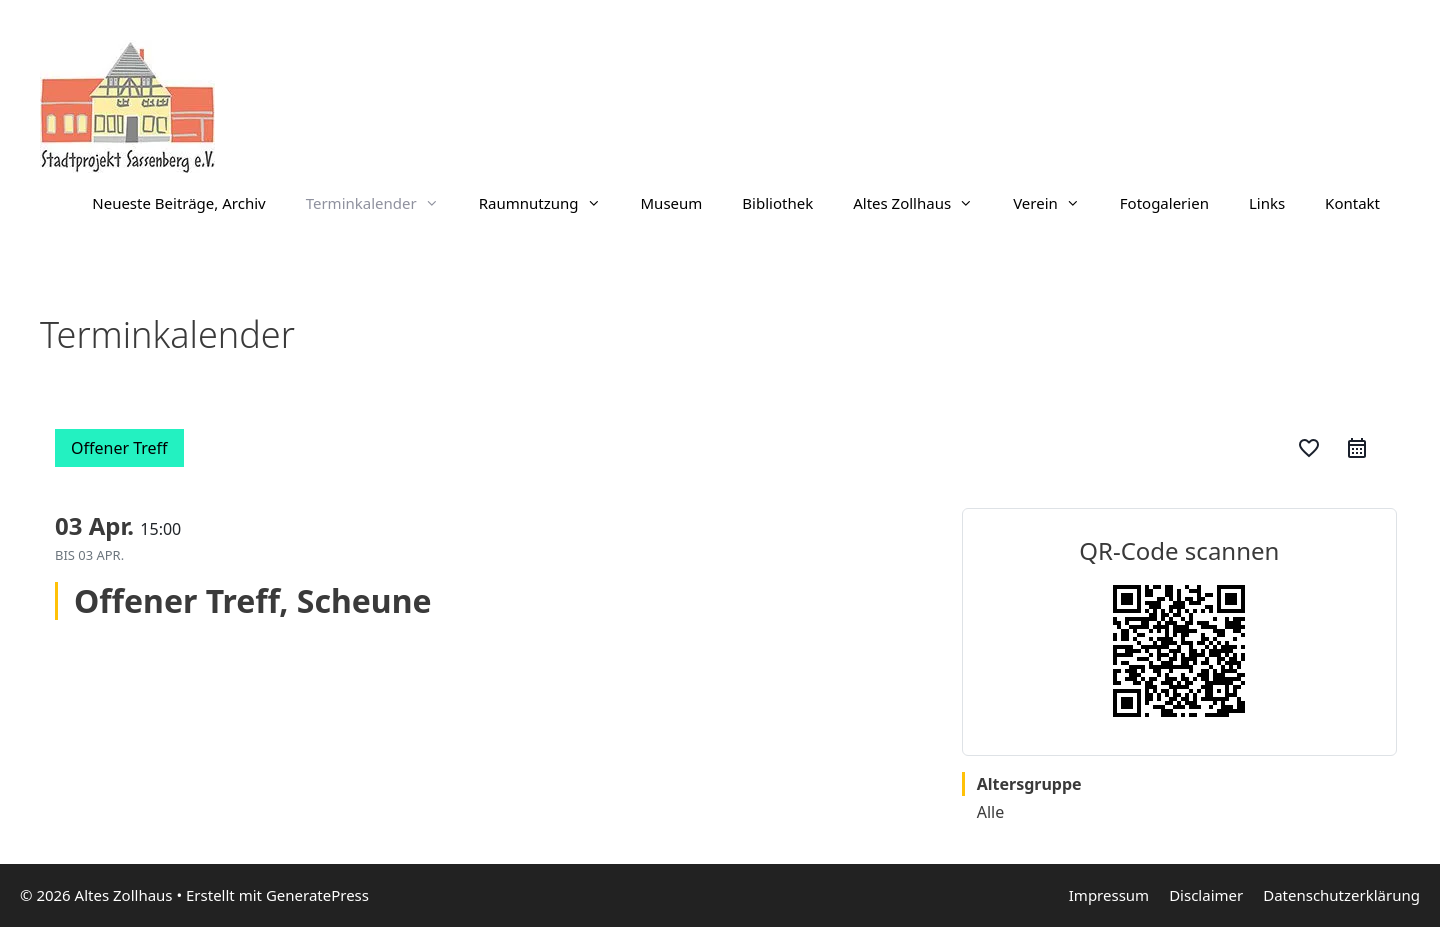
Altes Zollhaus (923, 203)
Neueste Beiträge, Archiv (178, 203)
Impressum (1109, 895)
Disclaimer (1206, 895)
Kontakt (1352, 203)
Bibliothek (777, 203)
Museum (672, 203)
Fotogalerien (1164, 203)
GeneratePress (317, 895)
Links (1267, 203)
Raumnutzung (550, 203)
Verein (1056, 203)
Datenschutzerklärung (1341, 895)
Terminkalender (382, 203)
